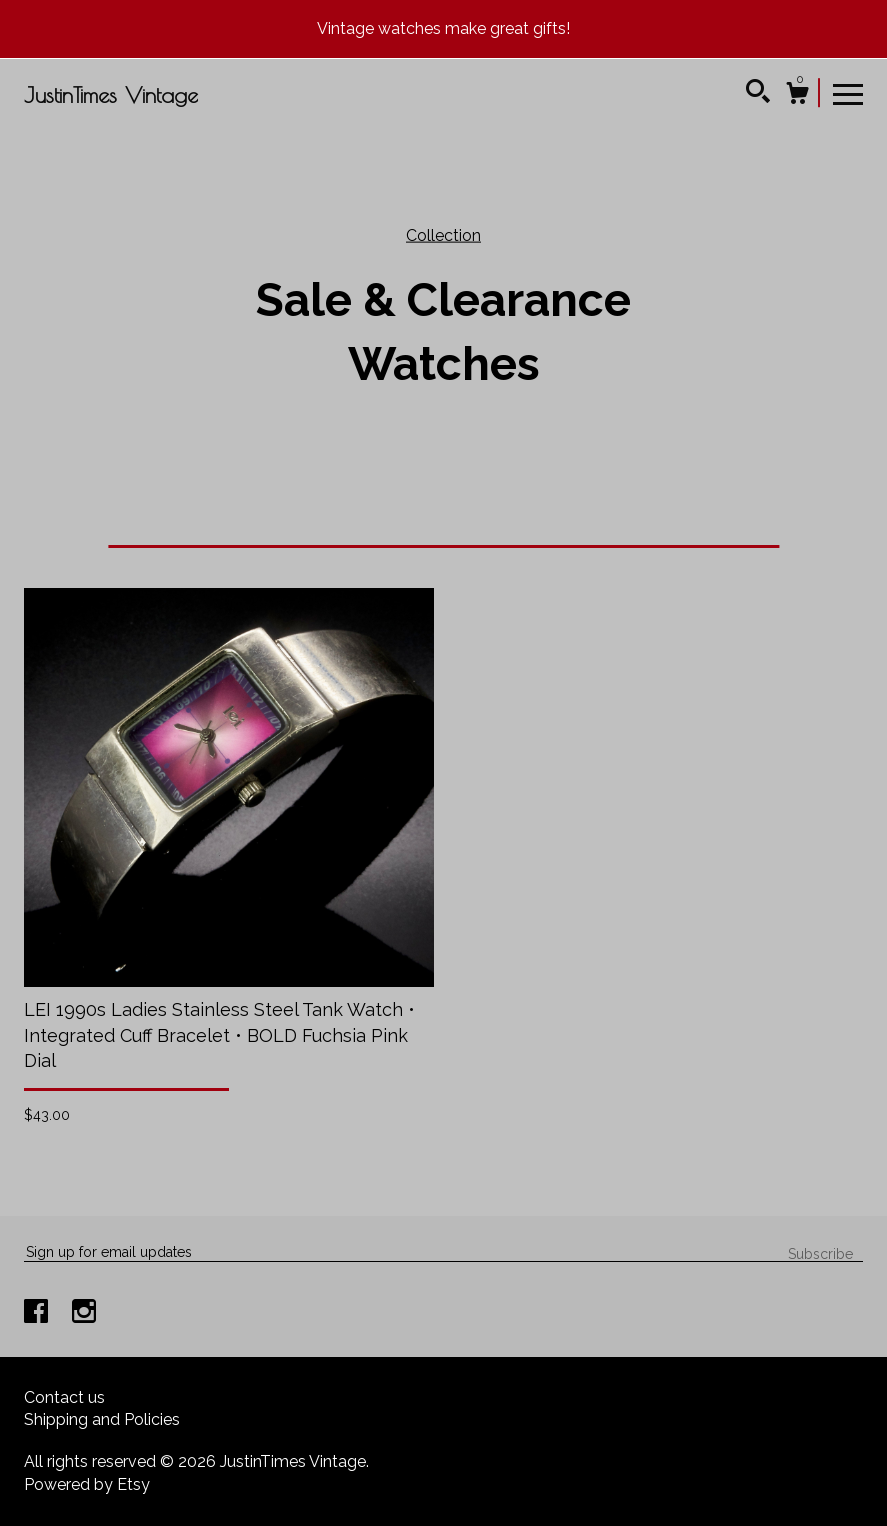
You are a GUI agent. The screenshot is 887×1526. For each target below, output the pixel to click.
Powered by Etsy (87, 1484)
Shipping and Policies (102, 1419)
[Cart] (797, 96)
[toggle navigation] (848, 93)
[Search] (758, 94)
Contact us (64, 1397)
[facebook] (38, 1313)
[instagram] (84, 1313)
